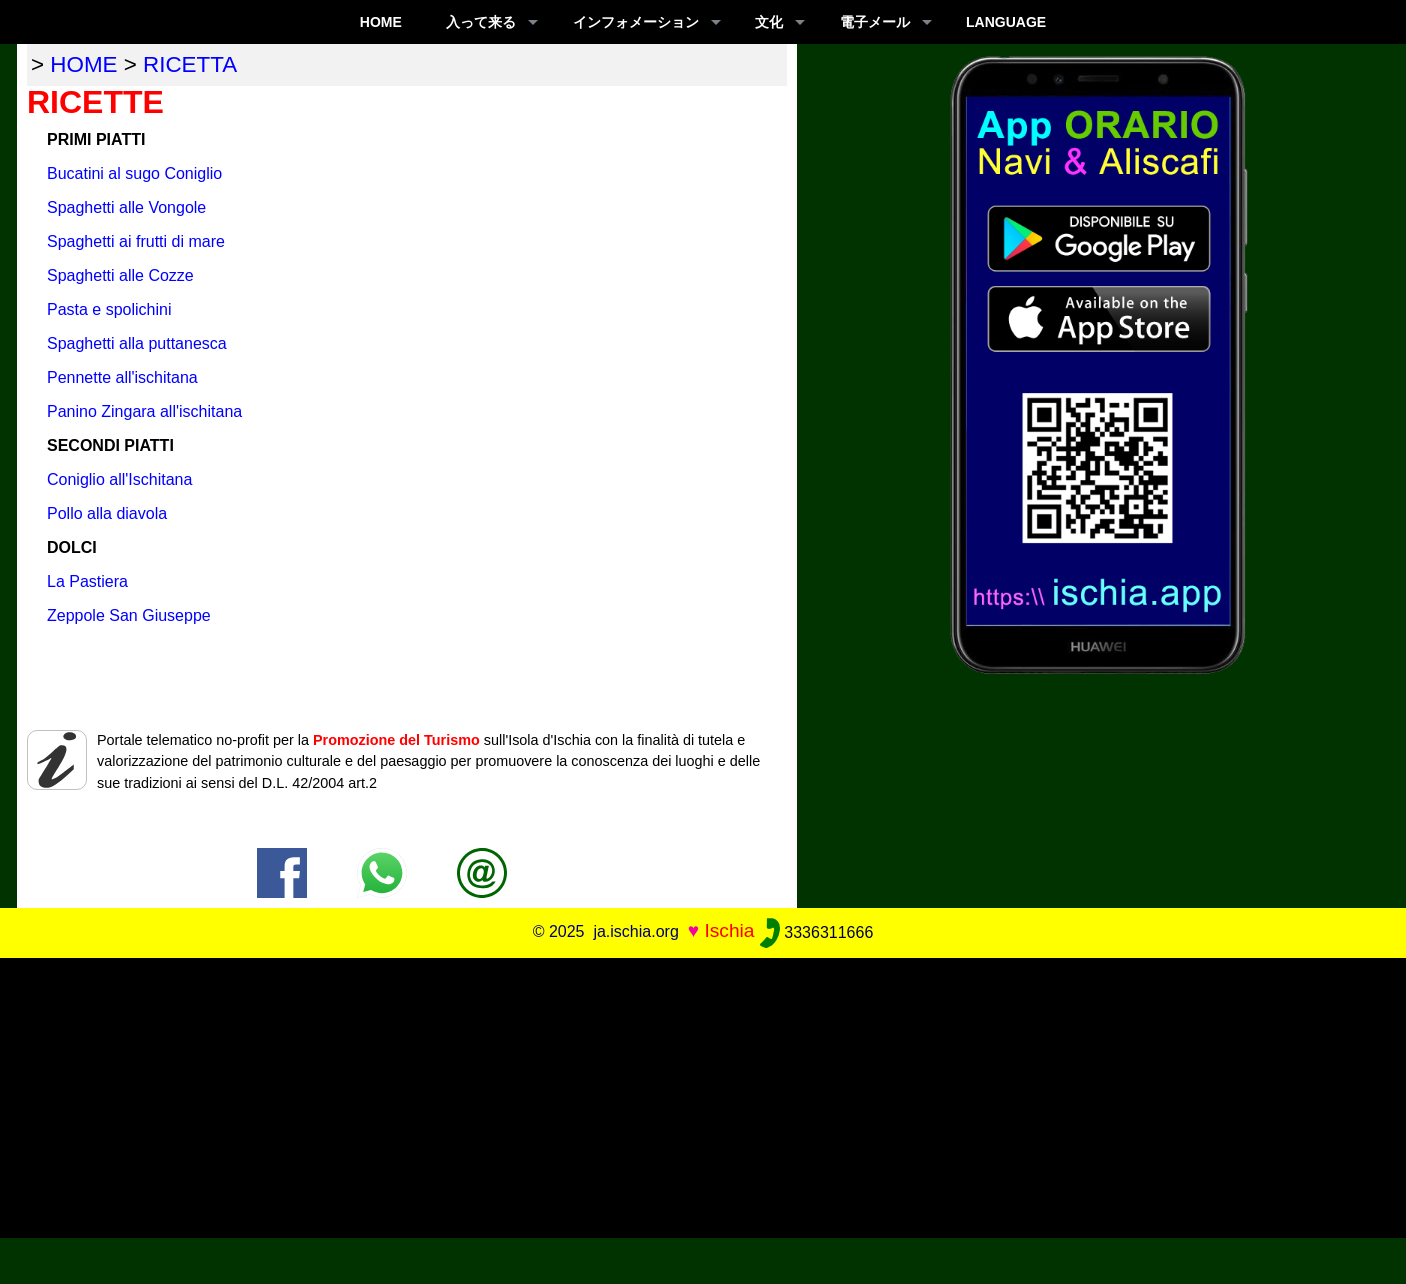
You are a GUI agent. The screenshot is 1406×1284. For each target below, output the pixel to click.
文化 (769, 22)
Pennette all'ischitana (122, 377)
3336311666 (816, 932)
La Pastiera (87, 581)
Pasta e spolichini (109, 309)
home (83, 64)
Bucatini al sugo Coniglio (134, 173)
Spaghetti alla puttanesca (137, 343)
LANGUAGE (1006, 22)
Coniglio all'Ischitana (119, 479)
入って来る (481, 22)
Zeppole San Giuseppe (129, 615)
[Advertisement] (703, 1098)
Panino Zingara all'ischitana (144, 411)
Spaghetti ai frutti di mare (136, 241)
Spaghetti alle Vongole (126, 207)
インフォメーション (636, 22)
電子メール (875, 22)
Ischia (729, 931)
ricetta (190, 64)
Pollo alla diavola (107, 513)
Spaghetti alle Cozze (120, 275)
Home (381, 22)
